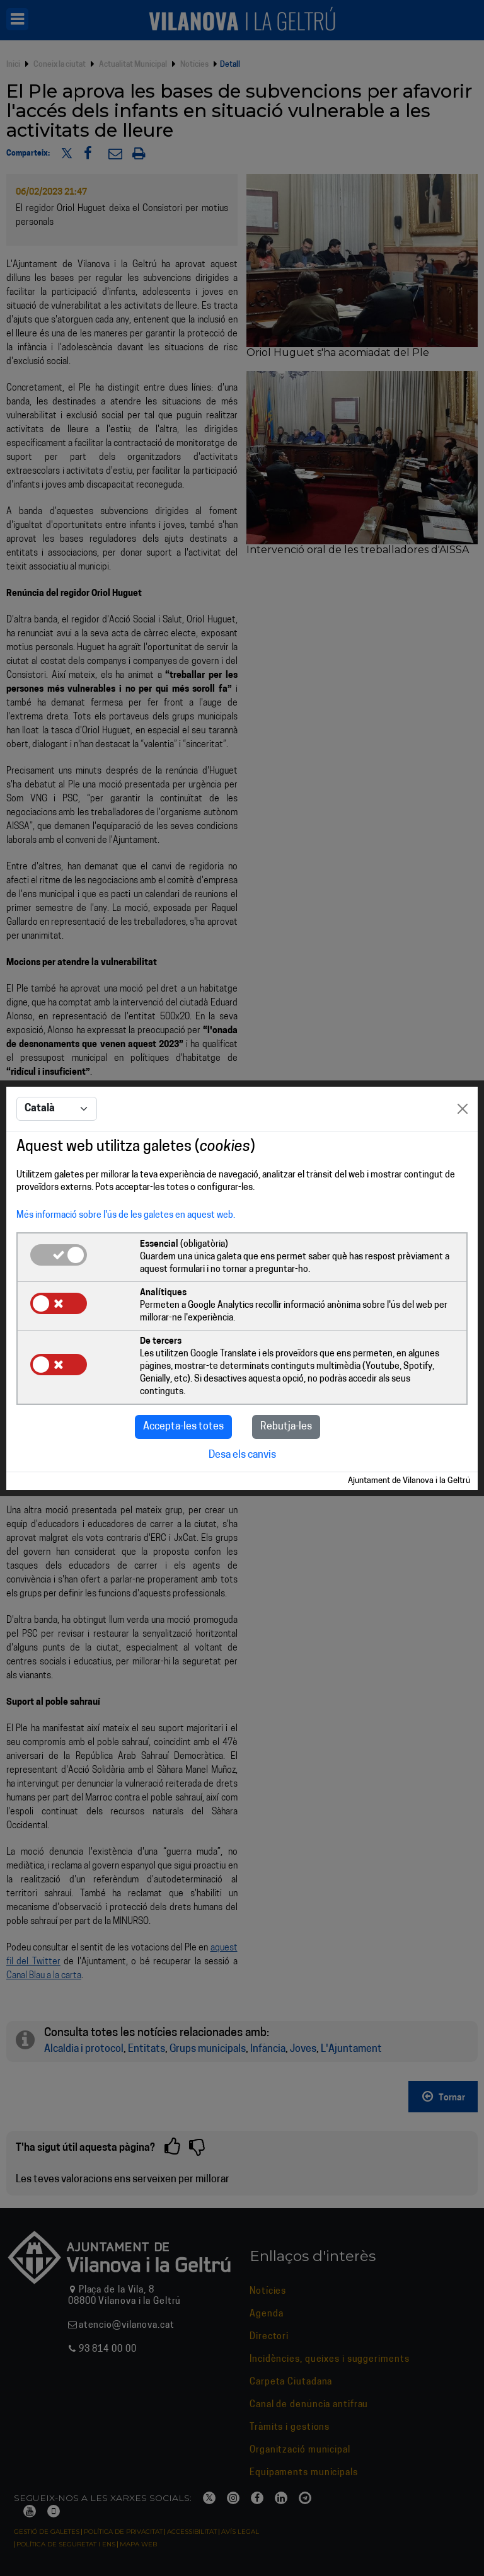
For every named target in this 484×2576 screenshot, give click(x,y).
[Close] (462, 1109)
